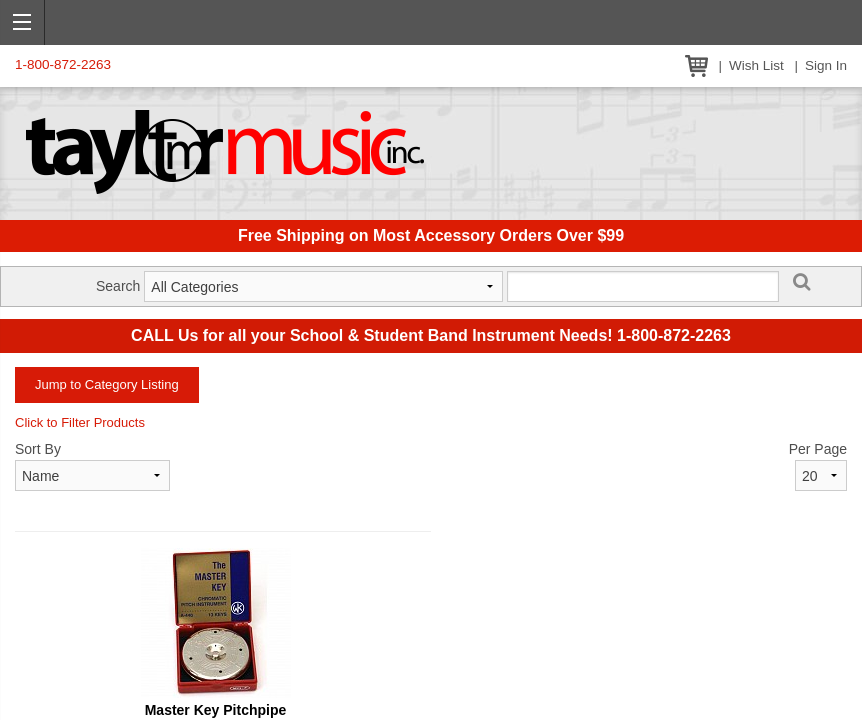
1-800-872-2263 (63, 64)
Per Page (818, 449)
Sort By (38, 449)
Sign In (826, 65)
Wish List (756, 65)
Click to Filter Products (80, 422)
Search (118, 286)
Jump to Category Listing (107, 384)
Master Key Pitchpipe (216, 710)
